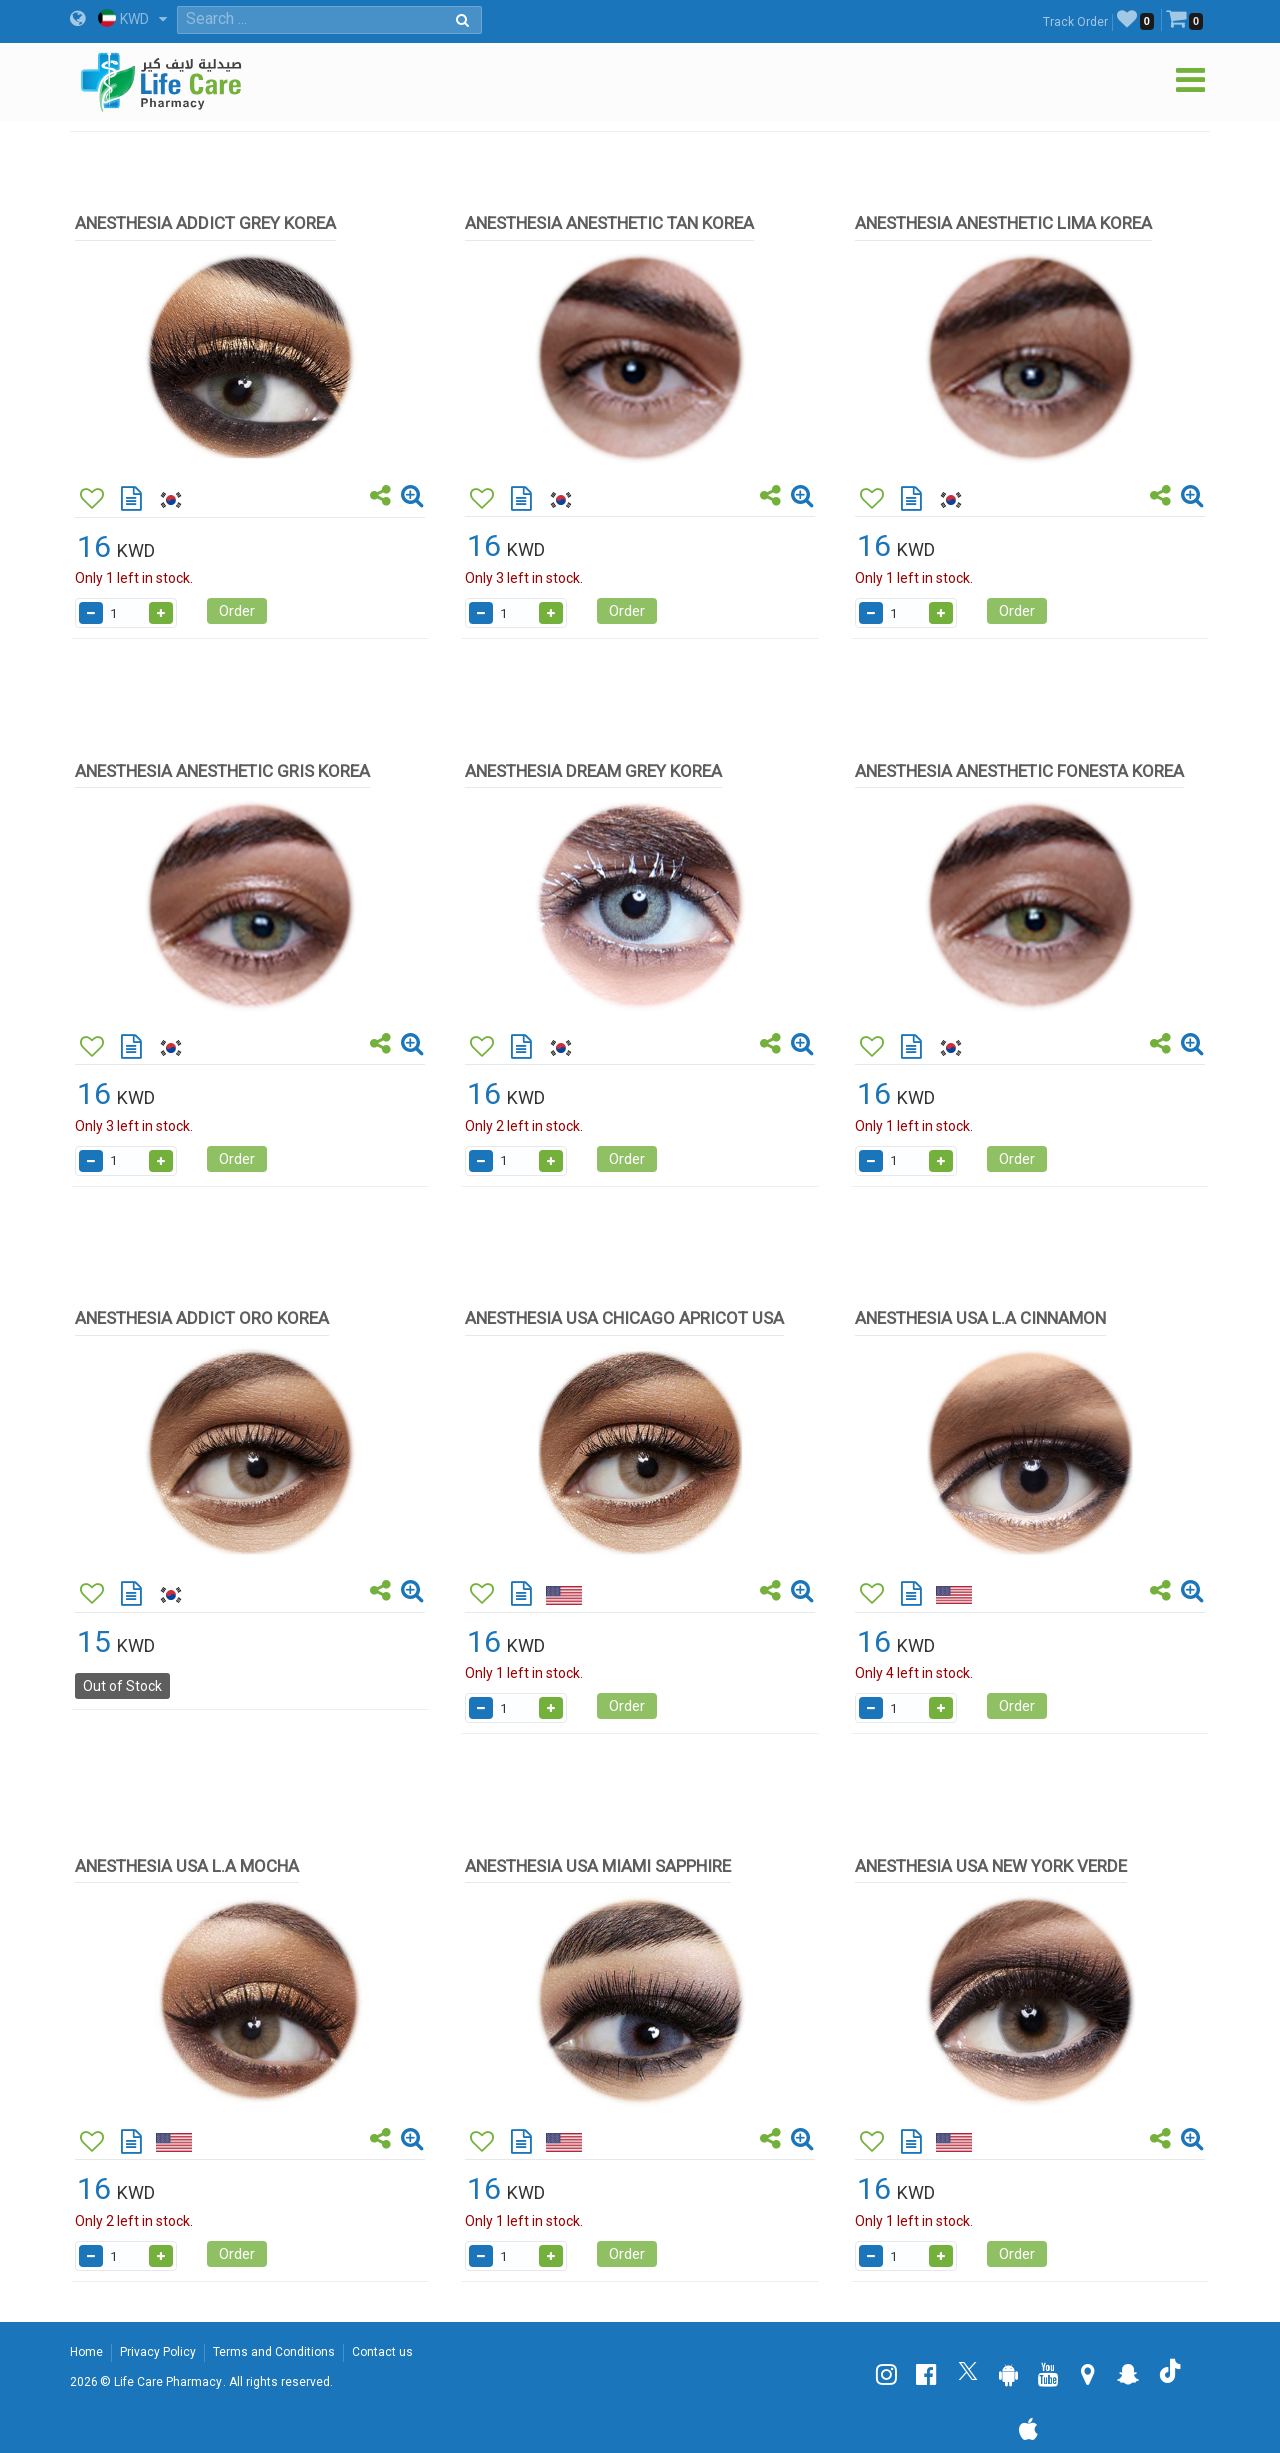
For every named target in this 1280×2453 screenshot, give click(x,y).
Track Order (1075, 22)
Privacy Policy (158, 2352)
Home (86, 2352)
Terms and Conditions (274, 2352)
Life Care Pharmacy (168, 2382)
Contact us (382, 2352)
